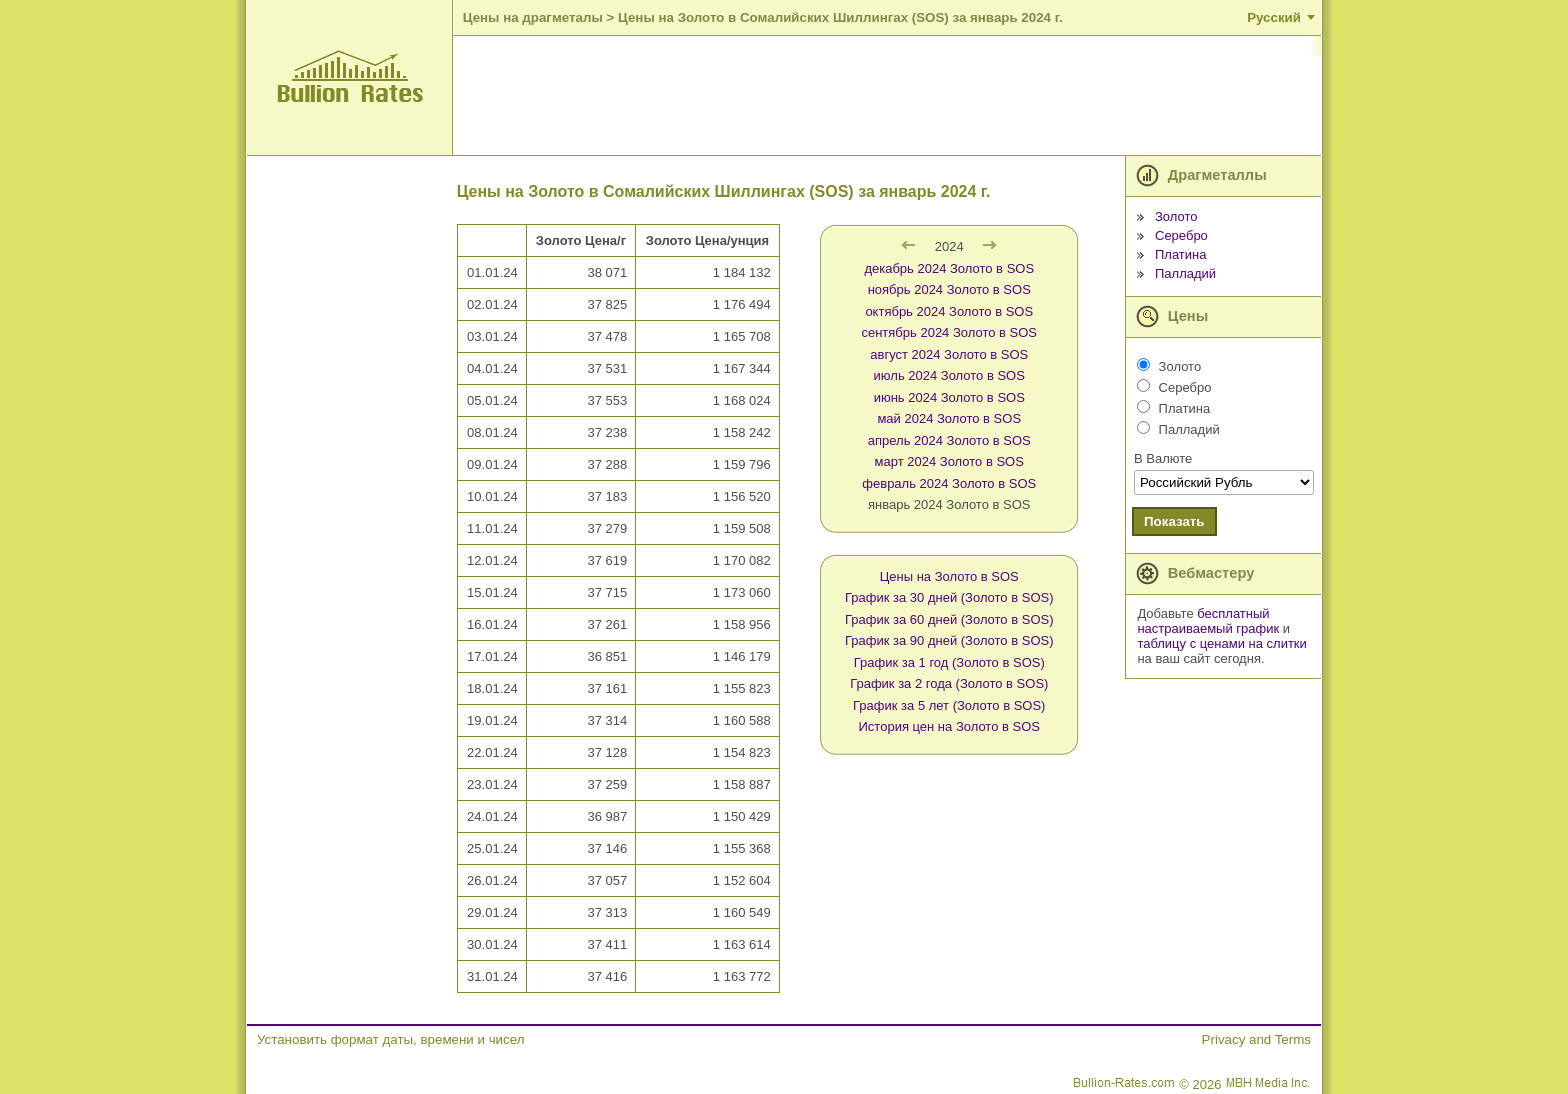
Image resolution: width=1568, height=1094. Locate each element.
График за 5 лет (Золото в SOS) (949, 705)
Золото (1176, 216)
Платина (1181, 254)
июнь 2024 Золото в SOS (949, 397)
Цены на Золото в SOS (949, 576)
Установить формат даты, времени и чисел (390, 1039)
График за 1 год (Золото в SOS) (949, 662)
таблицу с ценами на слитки (1221, 643)
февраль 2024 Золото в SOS (949, 483)
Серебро (1181, 235)
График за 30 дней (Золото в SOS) (949, 597)
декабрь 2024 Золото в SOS (949, 268)
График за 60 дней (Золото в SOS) (949, 619)
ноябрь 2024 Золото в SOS (949, 289)
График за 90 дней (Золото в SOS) (949, 640)
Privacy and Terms (1256, 1039)
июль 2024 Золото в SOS (949, 375)
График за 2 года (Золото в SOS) (949, 683)
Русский (1274, 17)
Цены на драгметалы (533, 17)
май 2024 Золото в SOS (949, 418)
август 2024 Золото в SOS (949, 354)
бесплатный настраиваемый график (1208, 621)
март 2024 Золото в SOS (949, 461)
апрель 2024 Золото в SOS (949, 440)
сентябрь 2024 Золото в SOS (949, 332)
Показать (1174, 521)
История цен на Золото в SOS (949, 726)
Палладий (1185, 273)
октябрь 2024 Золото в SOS (949, 311)
